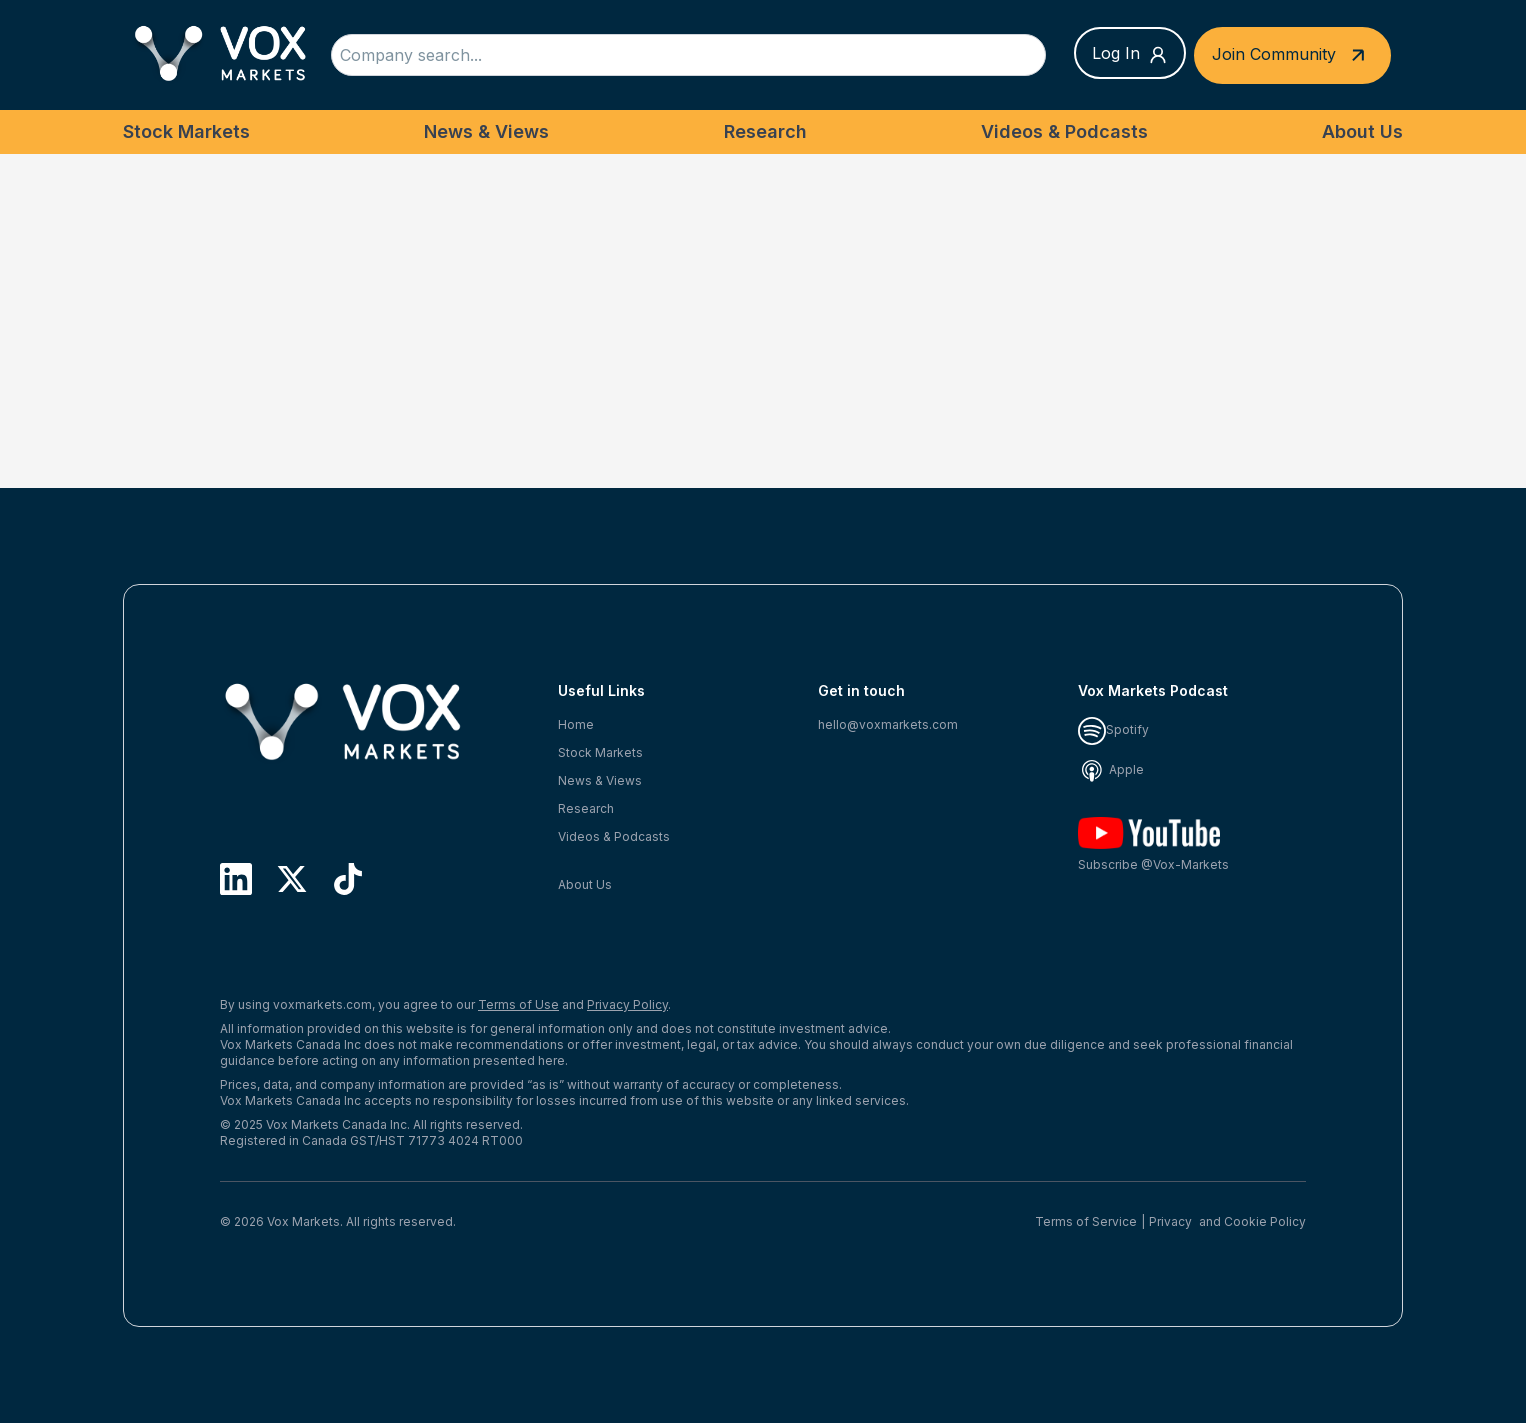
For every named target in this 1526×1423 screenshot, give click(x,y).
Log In (1130, 54)
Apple (1111, 769)
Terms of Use (518, 1004)
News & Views (486, 131)
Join (1292, 55)
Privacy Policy (627, 1004)
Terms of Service (1086, 1221)
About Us (1362, 131)
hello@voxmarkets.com (888, 724)
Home (576, 724)
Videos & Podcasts (1064, 131)
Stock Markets (186, 131)
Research (765, 131)
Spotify (1113, 729)
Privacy (1170, 1221)
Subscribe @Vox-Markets (1153, 844)
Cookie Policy (1265, 1221)
